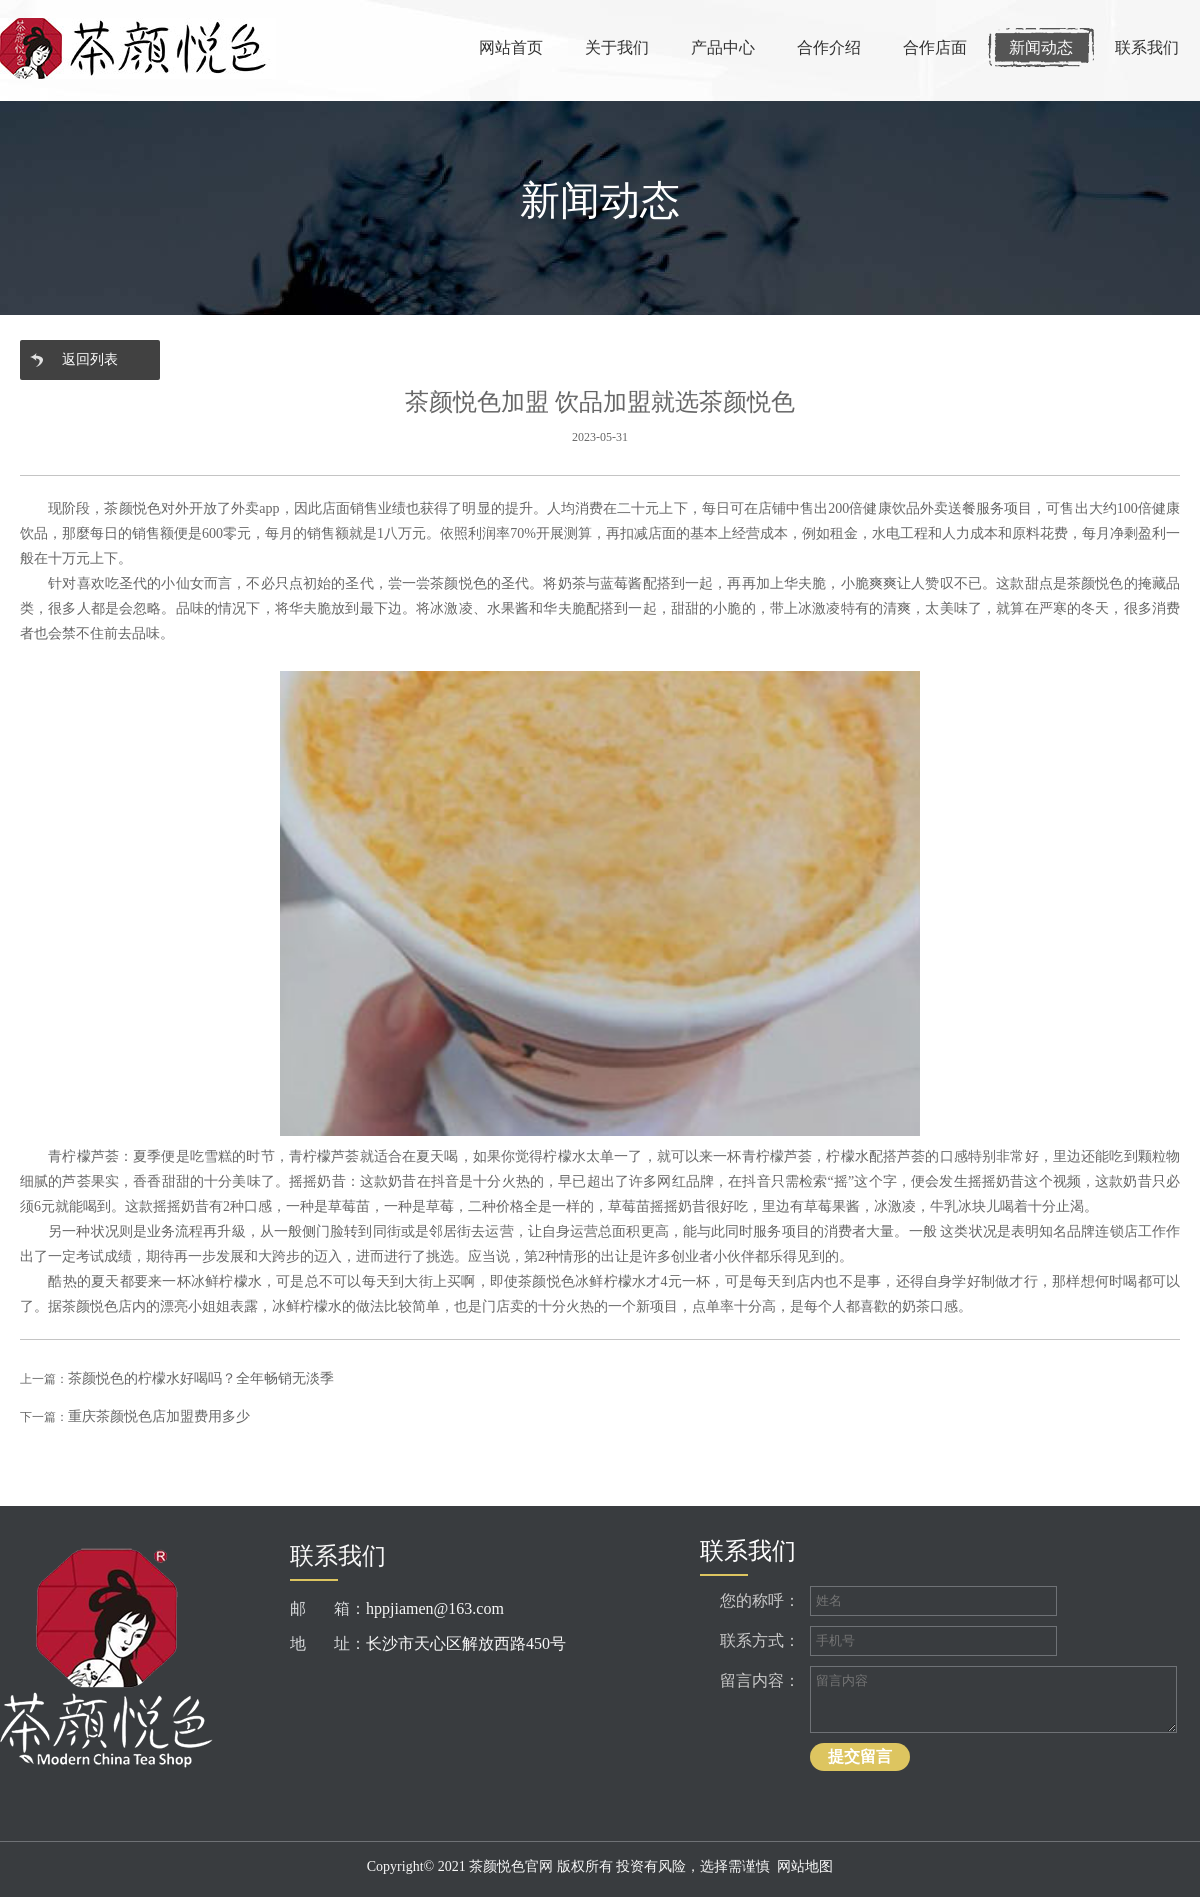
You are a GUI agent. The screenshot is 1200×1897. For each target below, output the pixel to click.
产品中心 (723, 47)
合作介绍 (829, 47)
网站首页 (511, 47)
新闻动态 (1041, 47)
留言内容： (760, 1680)
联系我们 (1147, 47)
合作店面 (935, 47)
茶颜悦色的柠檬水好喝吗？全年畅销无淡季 (201, 1378)
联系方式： (760, 1640)
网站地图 (805, 1866)
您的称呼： (760, 1600)
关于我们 (617, 47)
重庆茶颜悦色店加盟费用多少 (159, 1416)
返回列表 (90, 359)
